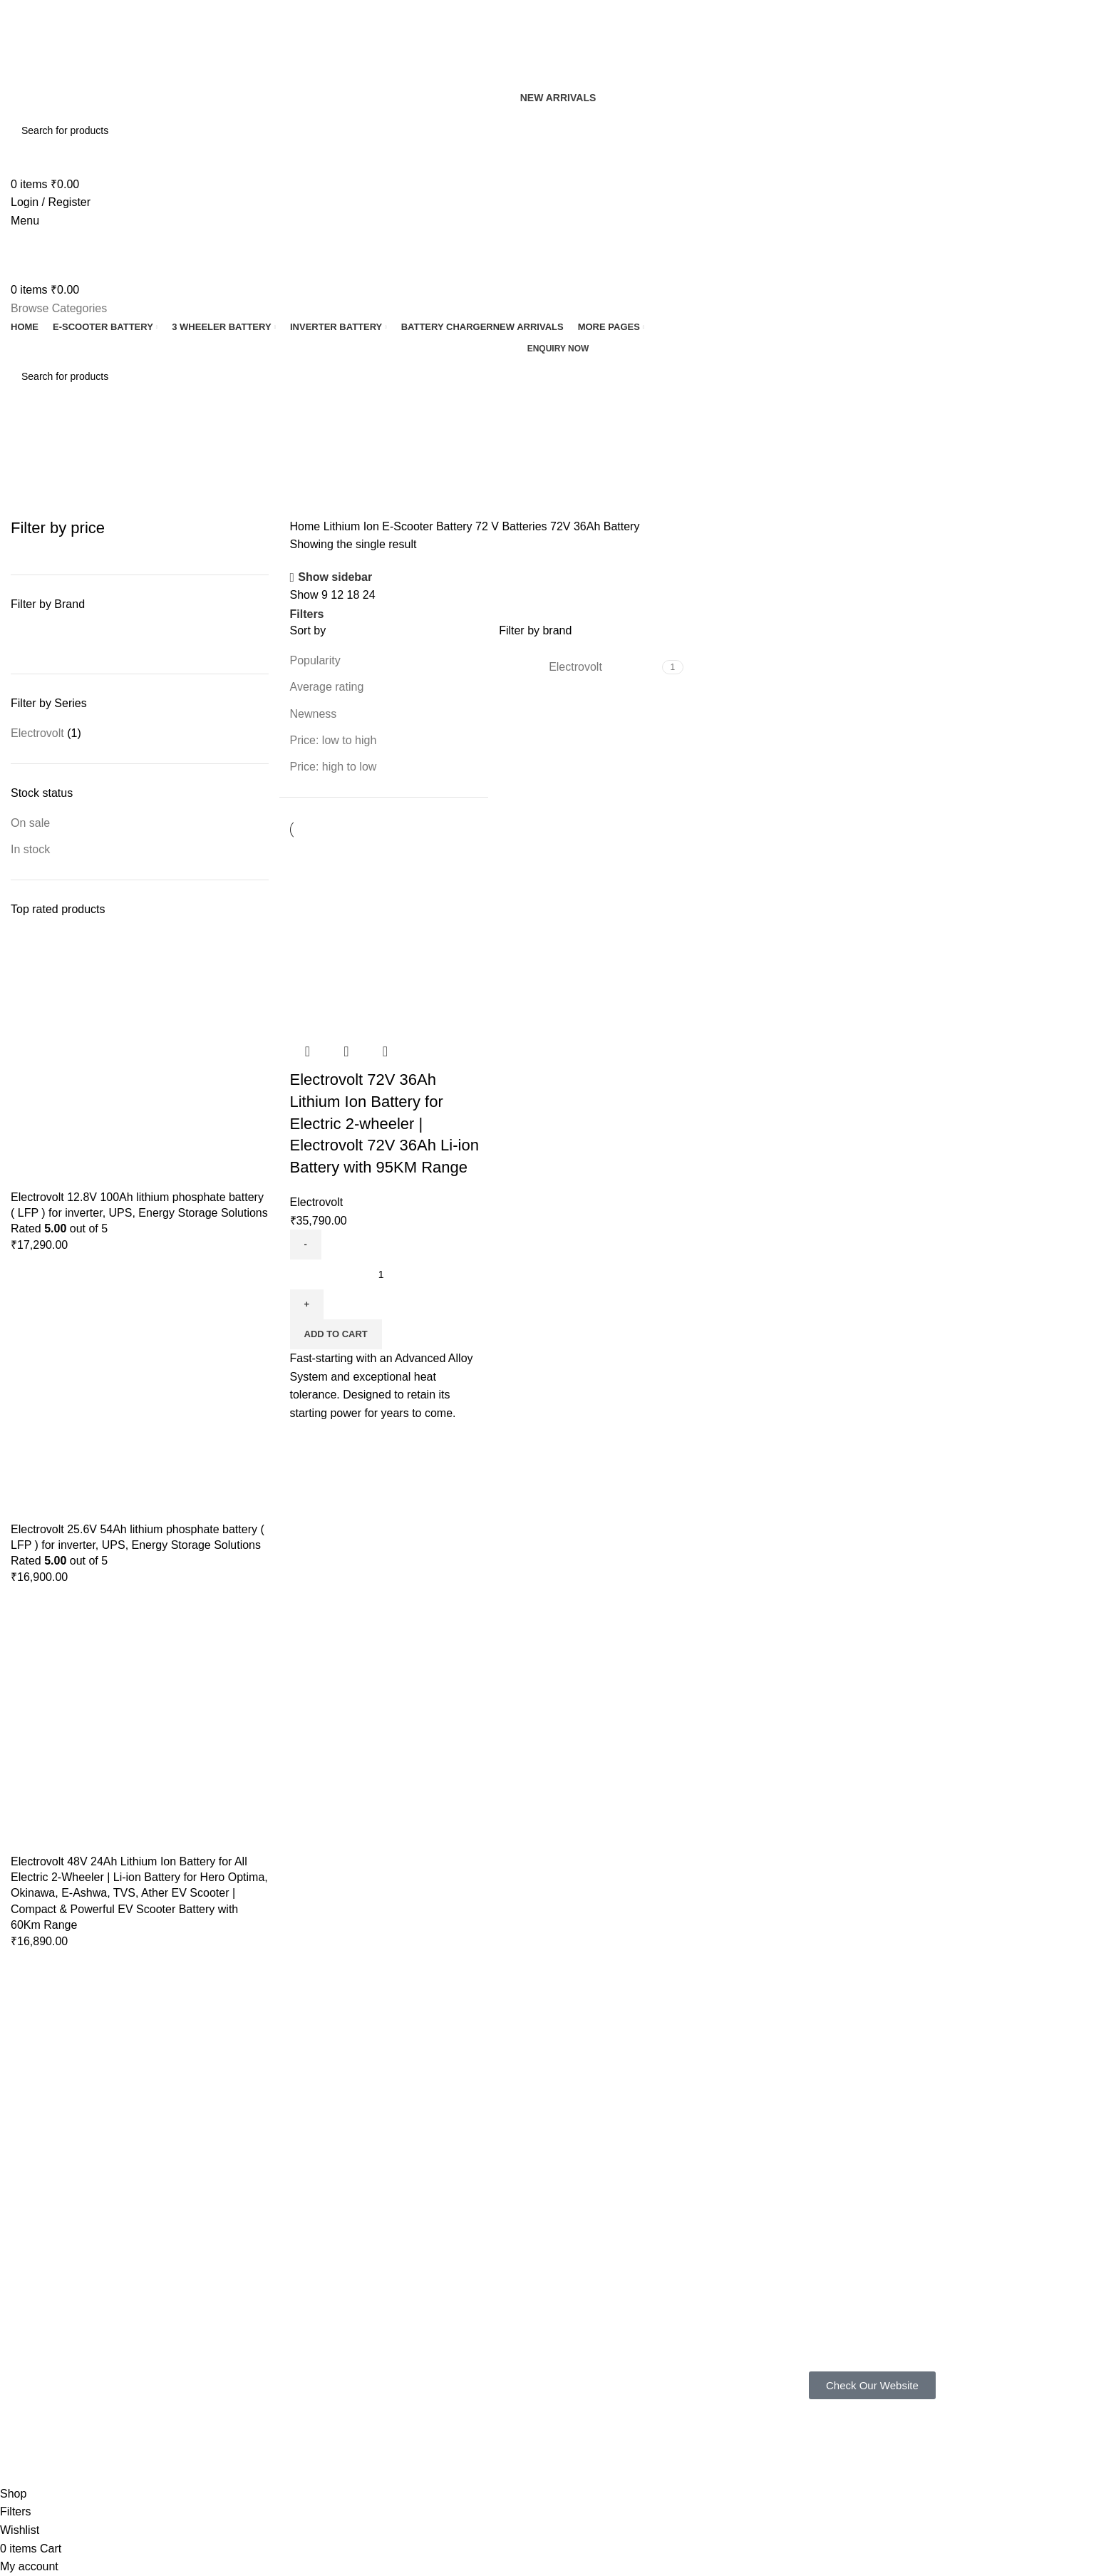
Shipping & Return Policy (539, 2245)
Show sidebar (335, 578)
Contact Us (508, 2294)
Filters (307, 614)
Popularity (315, 660)
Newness (313, 714)
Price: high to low (333, 767)
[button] (336, 1334)
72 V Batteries (512, 526)
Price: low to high (333, 740)
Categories (40, 509)
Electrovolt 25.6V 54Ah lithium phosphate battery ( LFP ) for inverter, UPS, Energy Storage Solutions (137, 1537)
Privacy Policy (515, 2221)
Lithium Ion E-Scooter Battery (399, 526)
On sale (30, 823)
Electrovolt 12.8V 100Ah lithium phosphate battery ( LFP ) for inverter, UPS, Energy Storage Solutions (139, 1205)
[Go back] (28, 439)
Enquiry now (558, 349)
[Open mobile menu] (25, 221)
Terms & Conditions (527, 2269)
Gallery (337, 2245)
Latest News (511, 2318)
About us (341, 2269)
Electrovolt (37, 733)
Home (307, 526)
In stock (30, 849)
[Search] (558, 130)
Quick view (346, 1051)
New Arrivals (558, 97)
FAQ (331, 2221)
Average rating (327, 687)
